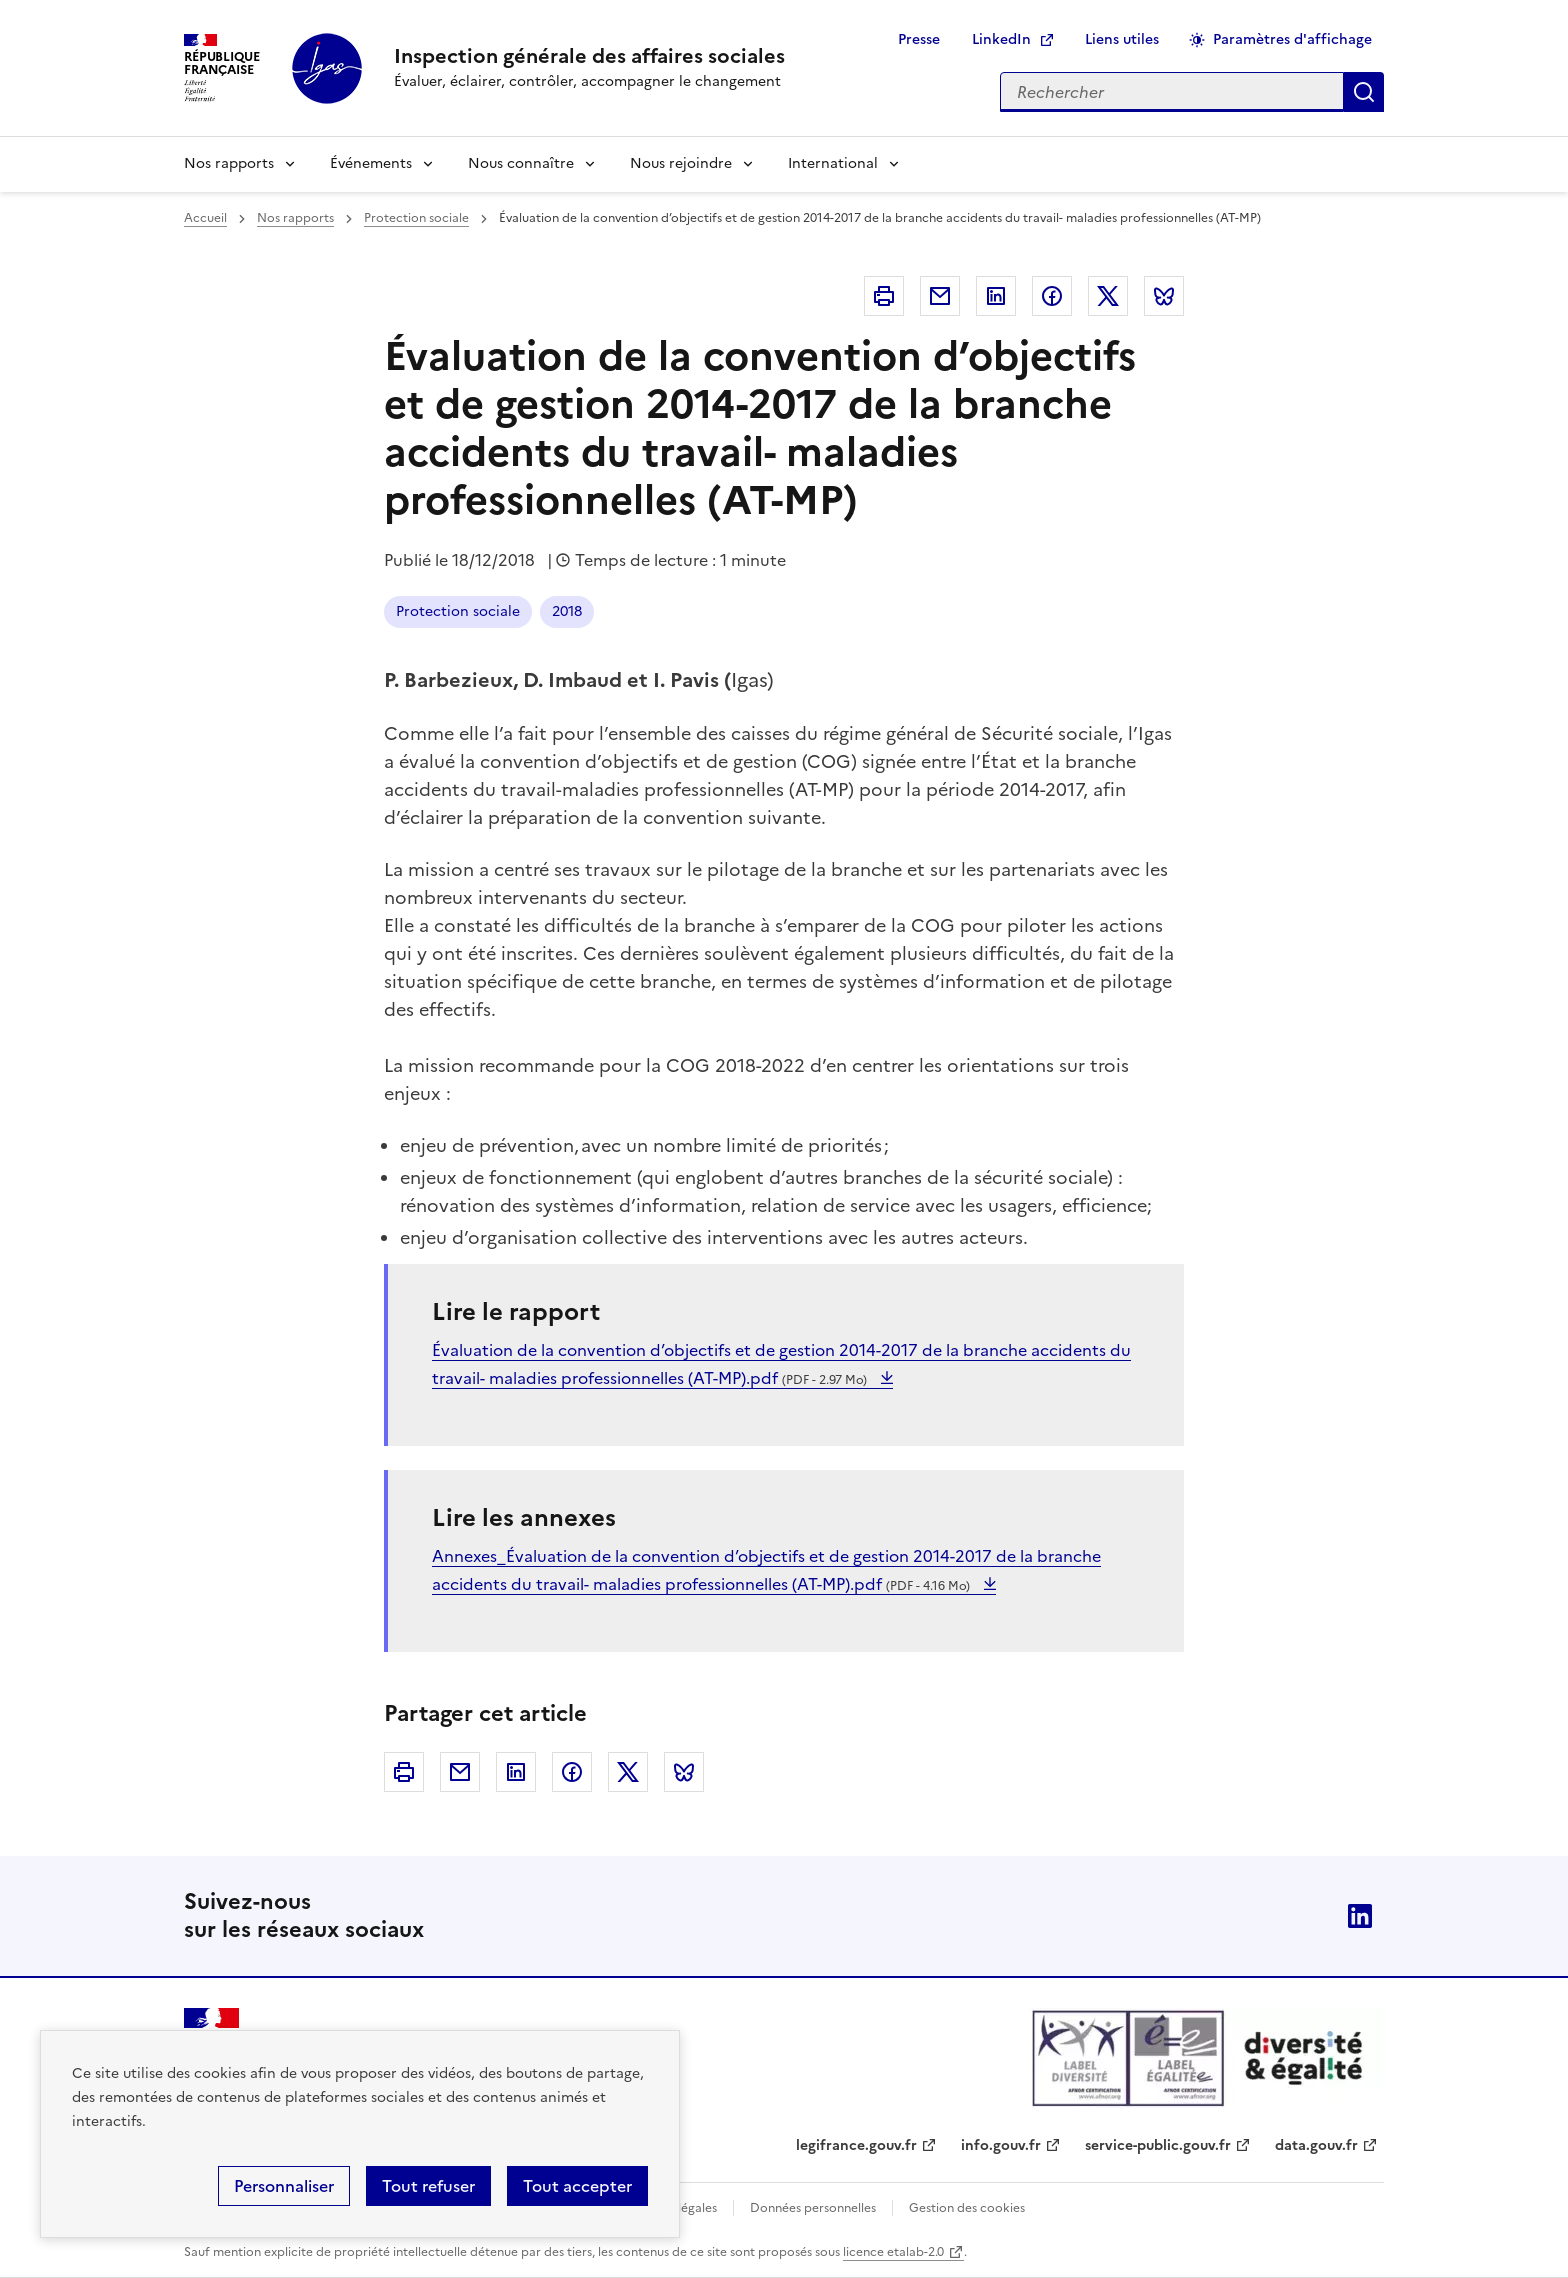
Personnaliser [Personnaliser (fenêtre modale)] (284, 2186)
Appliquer (1364, 92)
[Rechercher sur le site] (1172, 92)
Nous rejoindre (681, 163)
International (833, 163)
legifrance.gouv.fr (856, 2145)
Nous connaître (521, 163)
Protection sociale (416, 218)
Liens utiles (1122, 39)
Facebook (1052, 296)
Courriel (940, 296)
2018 (567, 611)
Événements (371, 163)
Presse (919, 39)
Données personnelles (813, 2208)
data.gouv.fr (1316, 2145)
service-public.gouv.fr (1158, 2145)
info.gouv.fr (1001, 2145)
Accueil (205, 218)
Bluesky (1164, 296)
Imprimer (884, 296)
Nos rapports (229, 163)
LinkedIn (1001, 39)
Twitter (1108, 296)
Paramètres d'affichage (1292, 39)
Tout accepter (577, 2186)
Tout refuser (428, 2186)
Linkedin (996, 296)
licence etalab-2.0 (893, 2252)
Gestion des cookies (967, 2208)
